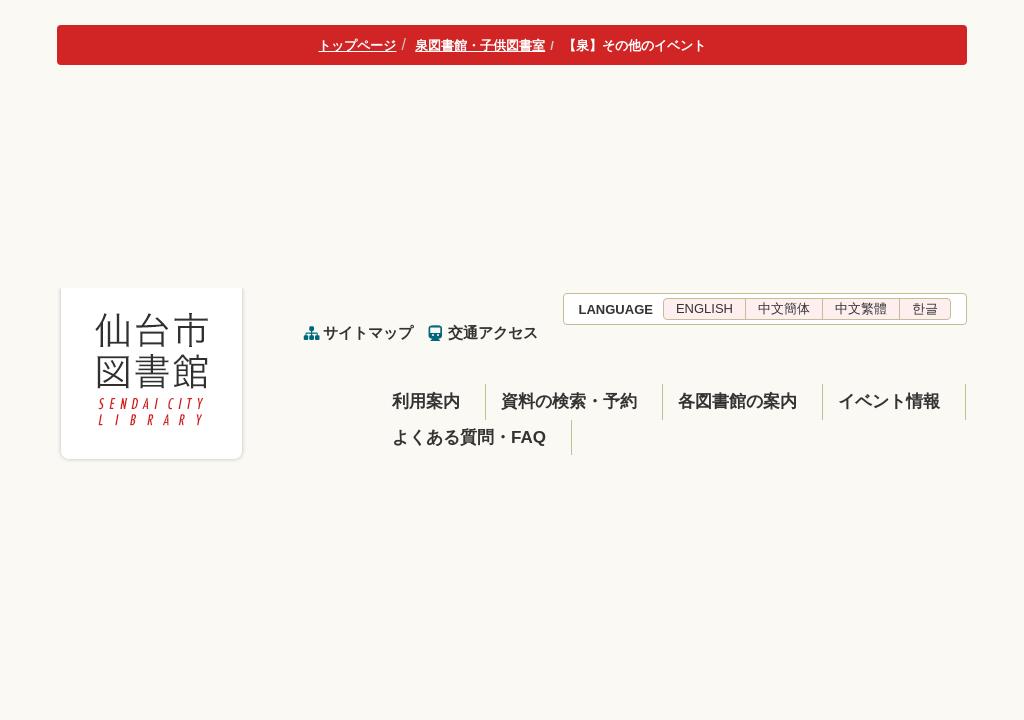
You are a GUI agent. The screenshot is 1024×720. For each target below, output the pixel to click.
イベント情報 (889, 401)
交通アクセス (493, 332)
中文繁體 (861, 308)
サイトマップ (368, 332)
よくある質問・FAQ (469, 437)
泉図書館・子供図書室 (480, 45)
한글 (925, 308)
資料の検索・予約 (569, 401)
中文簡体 (784, 308)
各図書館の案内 (737, 401)
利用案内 (426, 401)
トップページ (357, 45)
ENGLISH (704, 308)
